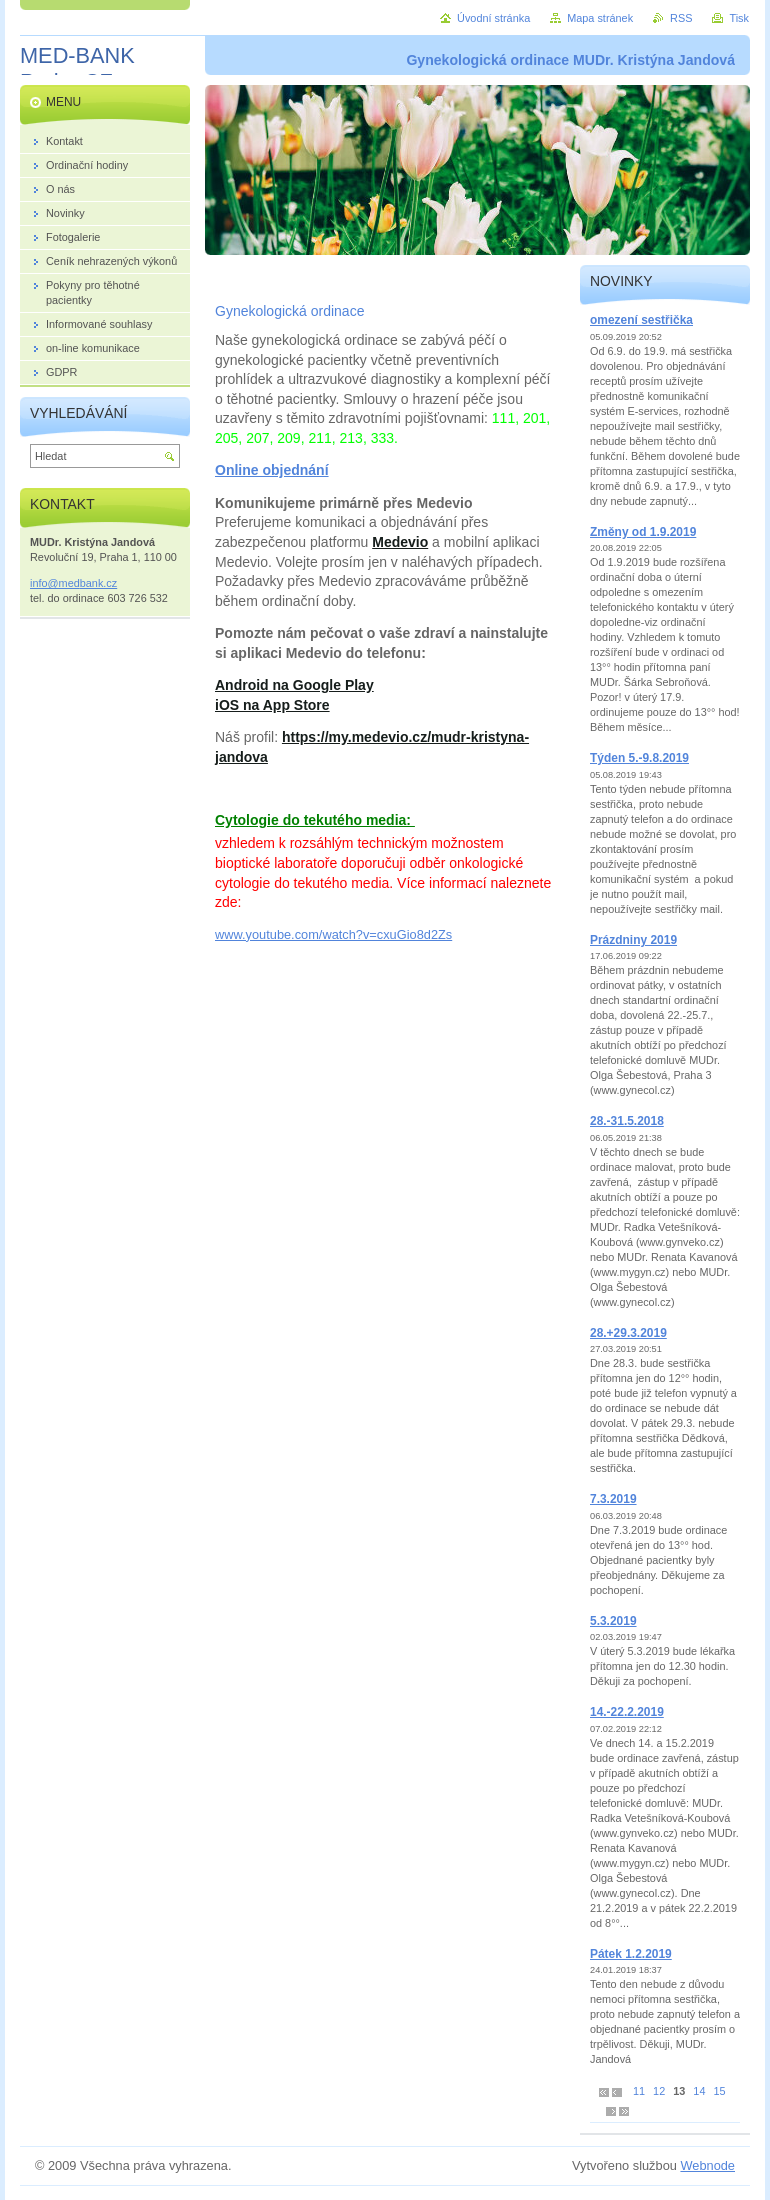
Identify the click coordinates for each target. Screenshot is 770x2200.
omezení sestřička (641, 320)
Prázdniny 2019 (633, 940)
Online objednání (272, 470)
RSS (681, 18)
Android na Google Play (294, 685)
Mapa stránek (600, 18)
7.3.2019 (613, 1499)
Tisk (739, 18)
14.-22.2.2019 (627, 1712)
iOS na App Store (272, 705)
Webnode (707, 2165)
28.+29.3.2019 (628, 1333)
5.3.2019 (613, 1621)
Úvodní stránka (493, 18)
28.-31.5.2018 (627, 1121)
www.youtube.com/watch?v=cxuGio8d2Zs (333, 934)
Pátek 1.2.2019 (631, 1954)
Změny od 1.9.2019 (643, 532)
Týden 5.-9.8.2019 (639, 758)
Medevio (400, 542)
